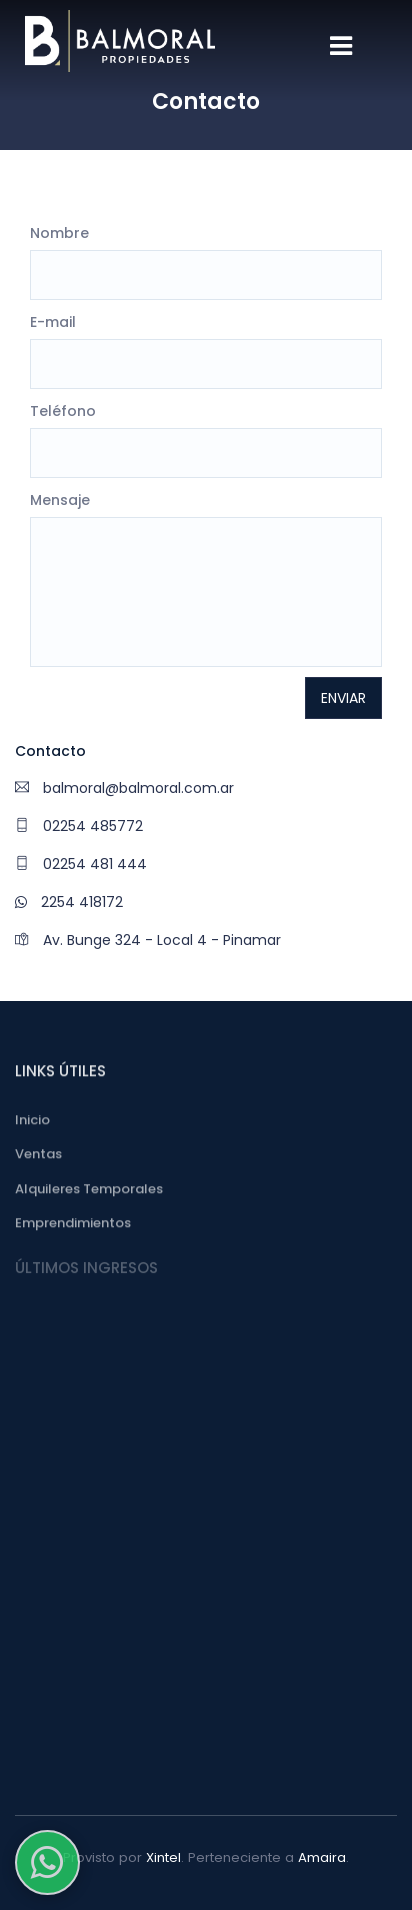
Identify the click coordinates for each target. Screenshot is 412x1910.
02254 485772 (79, 826)
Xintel (163, 1857)
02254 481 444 (81, 864)
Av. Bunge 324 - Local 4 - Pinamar (148, 940)
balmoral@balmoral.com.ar (124, 788)
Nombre (59, 233)
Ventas (38, 1157)
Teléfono (63, 411)
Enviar (343, 698)
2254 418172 (69, 902)
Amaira (322, 1857)
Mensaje (60, 500)
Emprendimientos (73, 1226)
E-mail (53, 322)
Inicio (32, 1122)
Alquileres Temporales (89, 1191)
